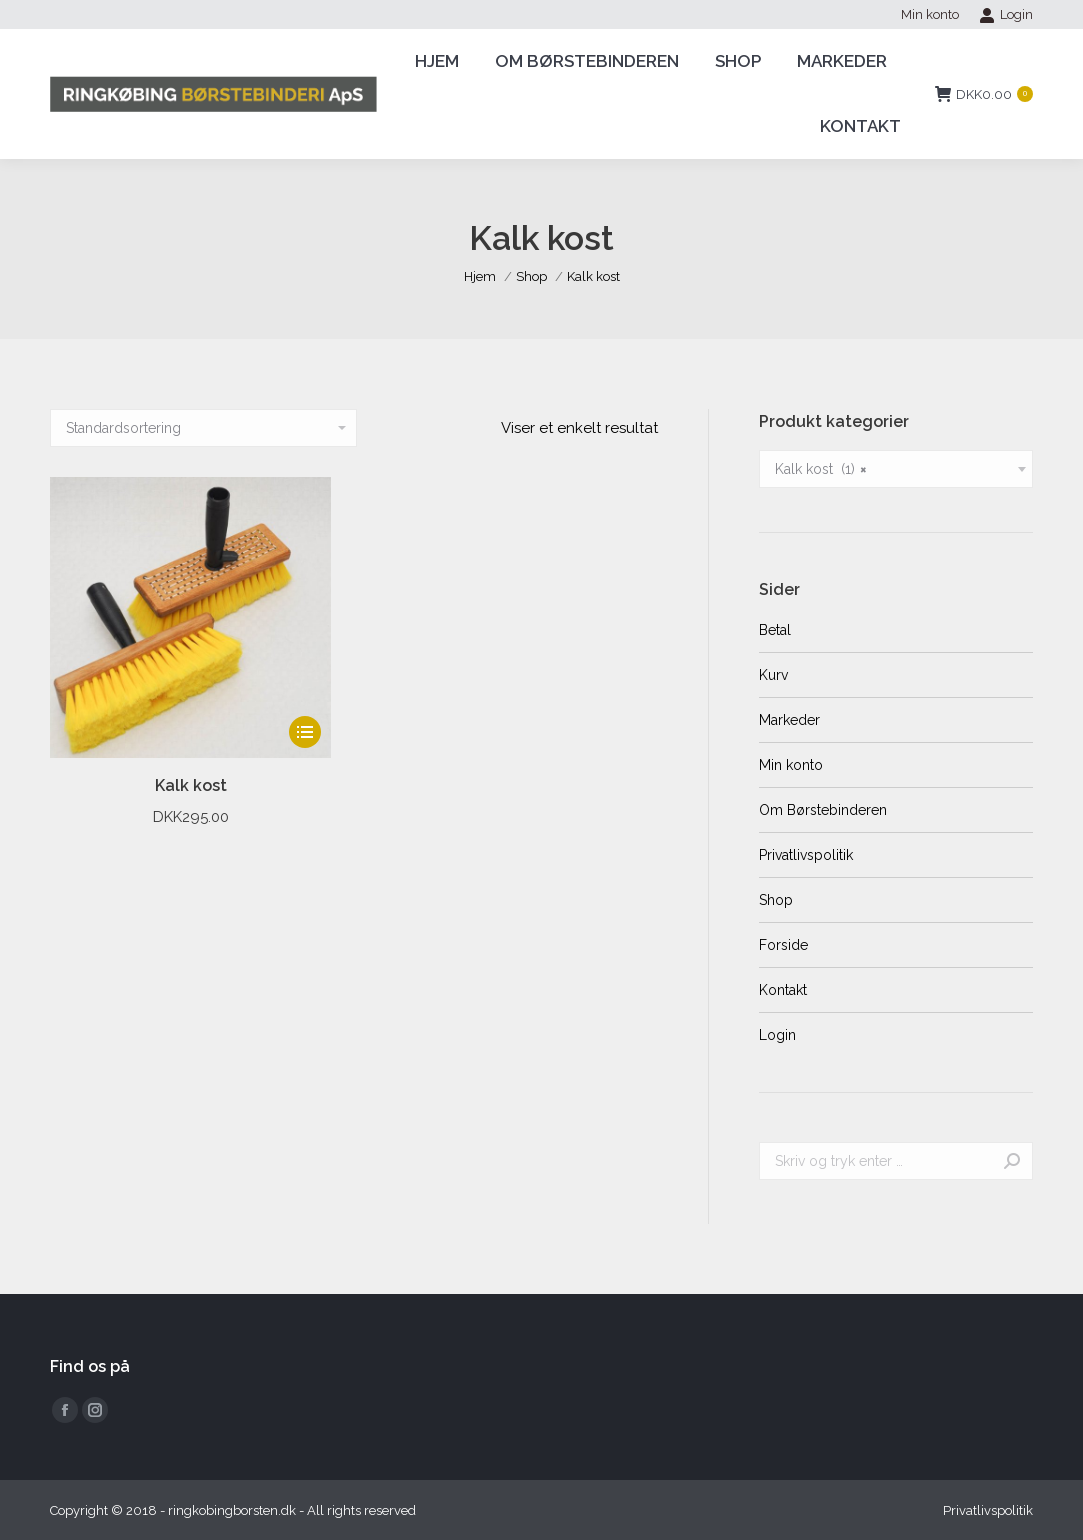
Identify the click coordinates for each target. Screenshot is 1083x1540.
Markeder (789, 720)
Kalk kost (191, 785)
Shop (776, 900)
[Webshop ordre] (203, 428)
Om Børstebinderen (823, 810)
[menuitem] (930, 14)
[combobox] (896, 469)
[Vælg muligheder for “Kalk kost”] (305, 732)
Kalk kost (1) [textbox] (821, 469)
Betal (775, 630)
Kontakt (783, 990)
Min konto (791, 765)
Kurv (773, 675)
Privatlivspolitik (806, 855)
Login (1006, 15)
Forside (783, 945)
